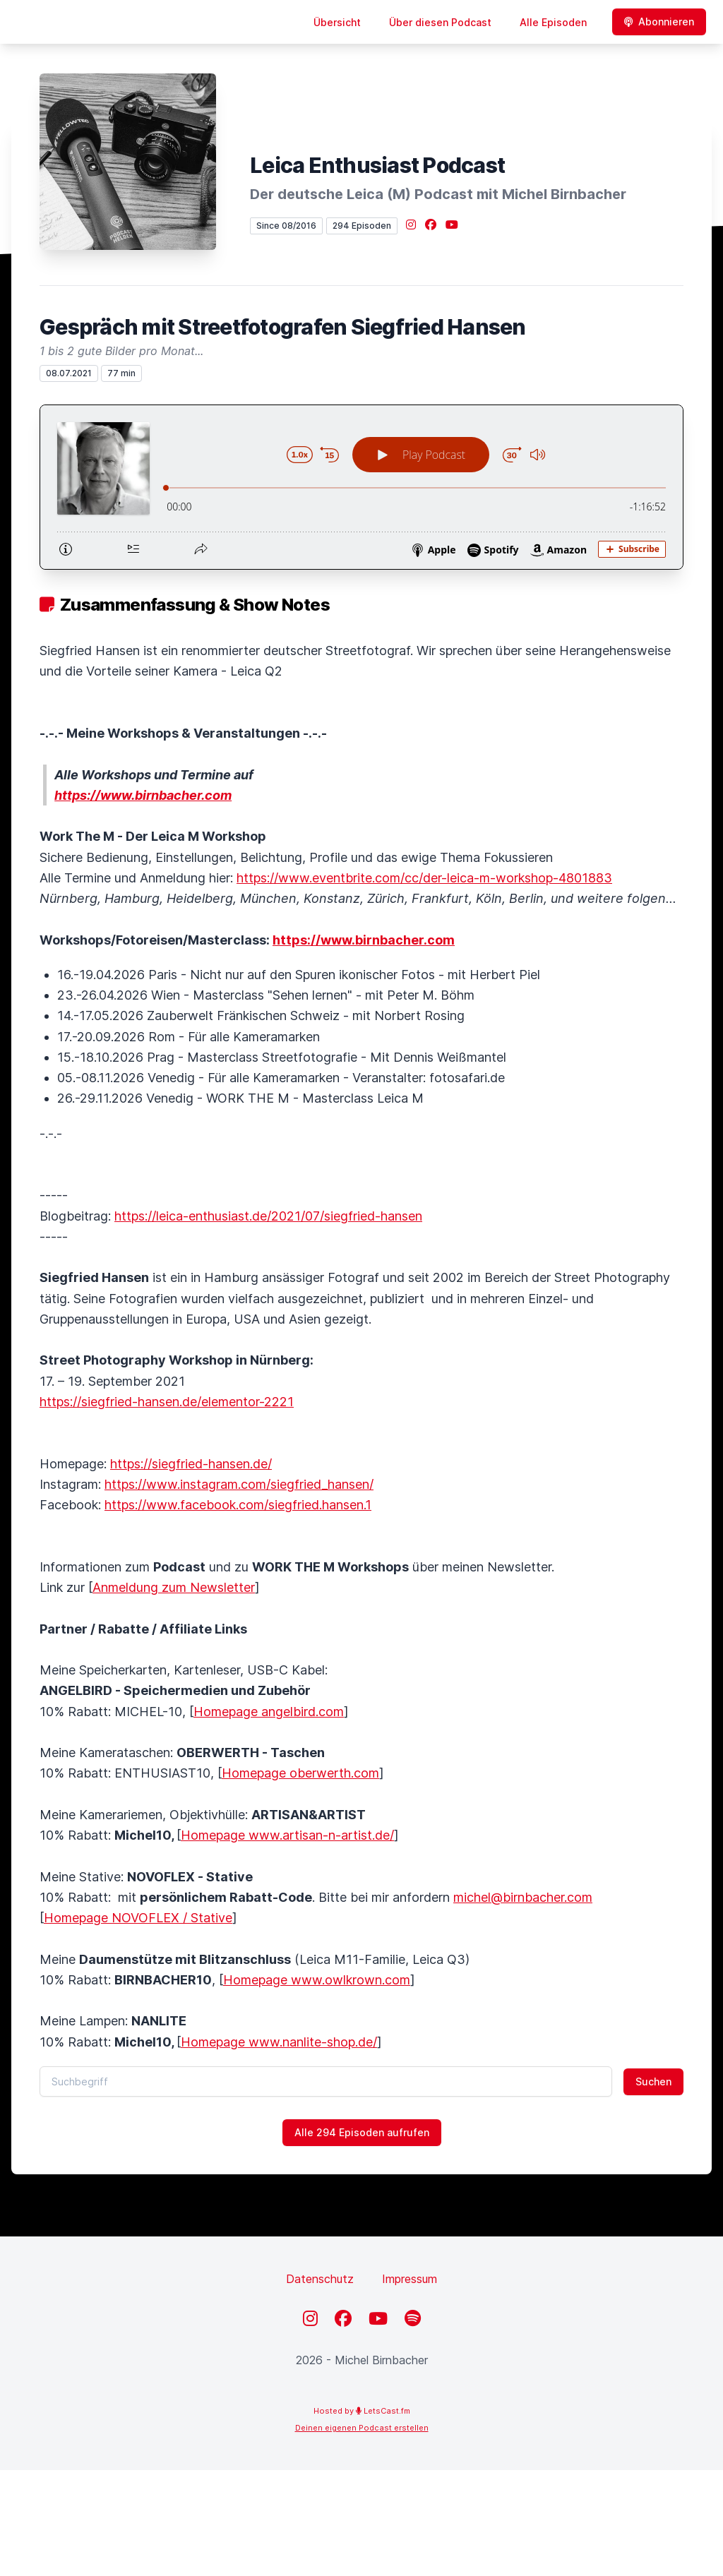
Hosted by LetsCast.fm (361, 2411)
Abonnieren (659, 22)
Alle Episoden (553, 22)
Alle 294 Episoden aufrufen (361, 2132)
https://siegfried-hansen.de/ (191, 1463)
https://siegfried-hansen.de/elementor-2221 (167, 1401)
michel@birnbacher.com (522, 1897)
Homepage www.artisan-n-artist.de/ (287, 1835)
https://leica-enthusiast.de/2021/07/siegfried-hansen (268, 1216)
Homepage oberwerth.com (300, 1773)
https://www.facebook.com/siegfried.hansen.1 (237, 1504)
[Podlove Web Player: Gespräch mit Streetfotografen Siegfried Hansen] (361, 487)
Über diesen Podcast (440, 22)
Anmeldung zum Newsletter (173, 1587)
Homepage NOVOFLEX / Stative (138, 1917)
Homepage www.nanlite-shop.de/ (279, 2042)
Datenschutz (320, 2279)
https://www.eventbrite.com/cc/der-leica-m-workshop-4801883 (424, 877)
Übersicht (337, 22)
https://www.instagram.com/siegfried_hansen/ (239, 1484)
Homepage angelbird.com (268, 1711)
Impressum (409, 2279)
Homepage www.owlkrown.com (316, 1979)
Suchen (653, 2081)
